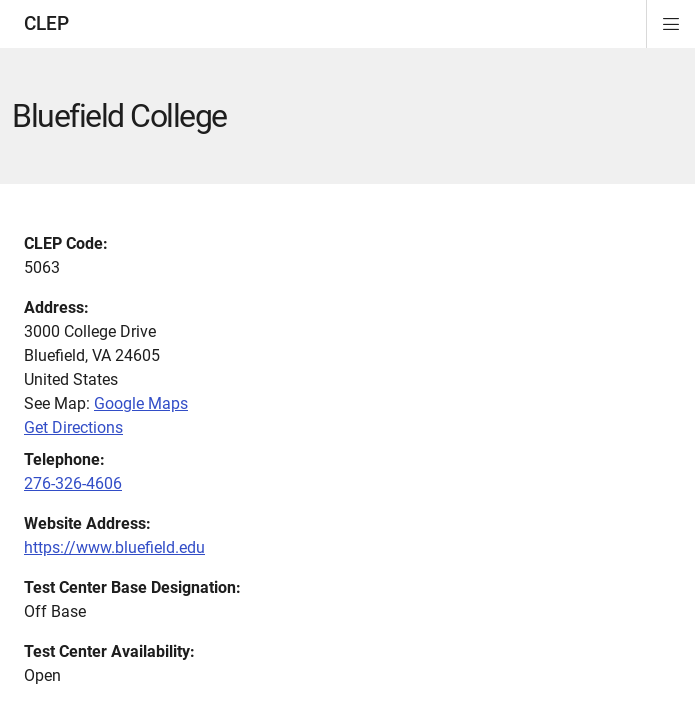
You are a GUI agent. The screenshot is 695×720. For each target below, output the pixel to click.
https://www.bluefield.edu (114, 547)
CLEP (46, 23)
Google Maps (141, 403)
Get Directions (73, 427)
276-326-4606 (73, 483)
